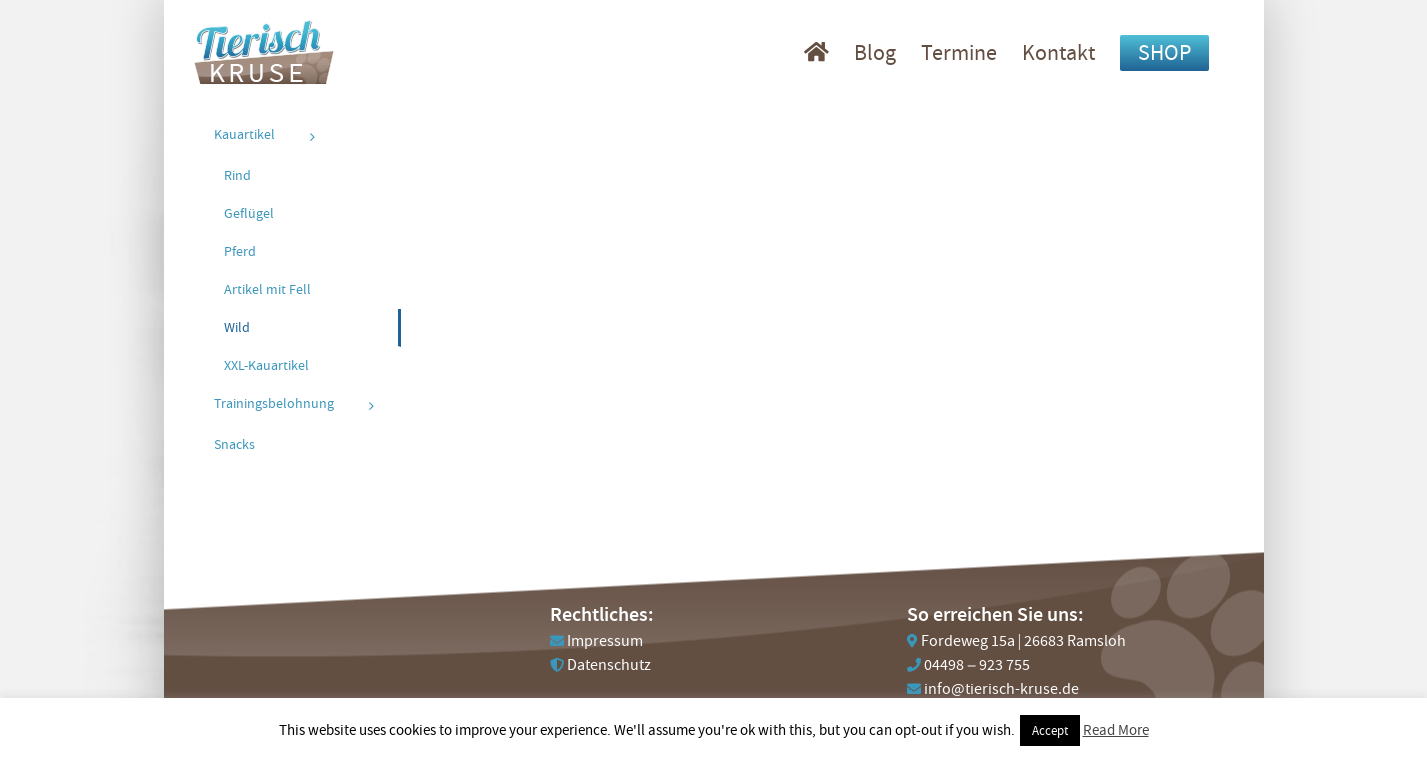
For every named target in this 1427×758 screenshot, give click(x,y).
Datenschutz (609, 665)
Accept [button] (1050, 730)
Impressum (605, 641)
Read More (1116, 730)
